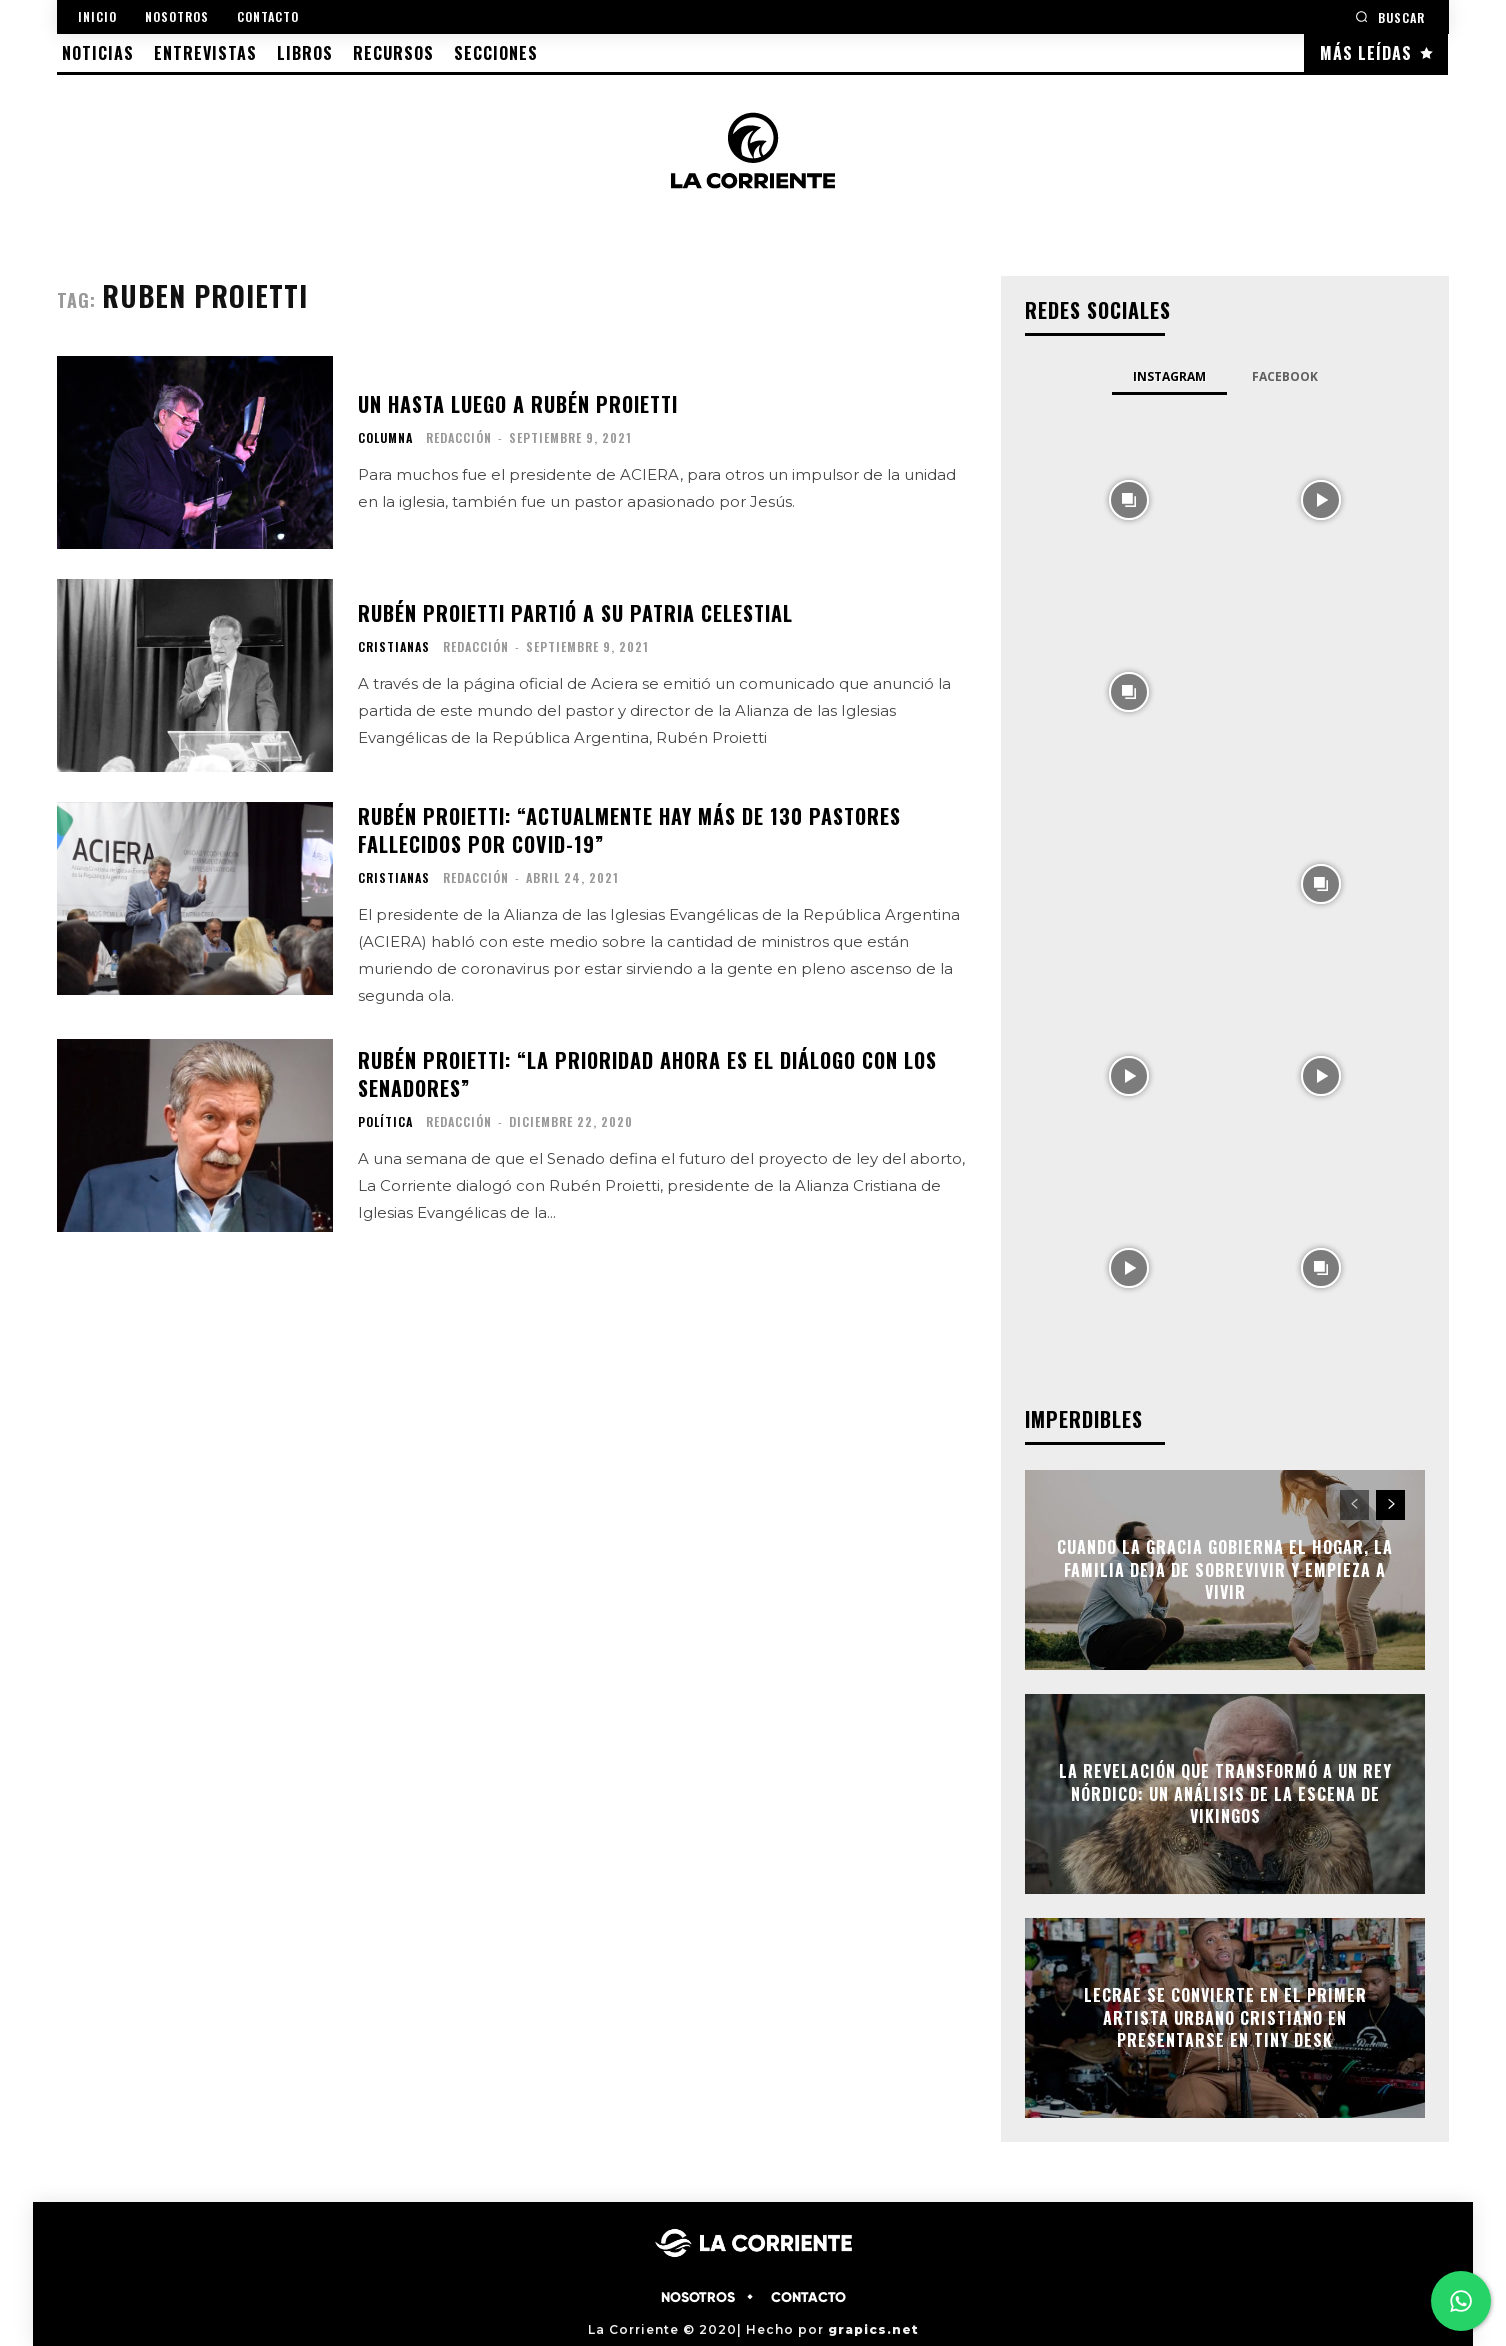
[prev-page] (1354, 1505)
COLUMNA (385, 438)
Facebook (1285, 376)
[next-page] (1390, 1505)
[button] (1390, 16)
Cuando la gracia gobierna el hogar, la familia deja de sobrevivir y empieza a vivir (1225, 1570)
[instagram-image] (1129, 498)
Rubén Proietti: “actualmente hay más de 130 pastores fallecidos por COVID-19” (629, 830)
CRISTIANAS (394, 647)
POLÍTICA (385, 1122)
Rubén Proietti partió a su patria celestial (575, 613)
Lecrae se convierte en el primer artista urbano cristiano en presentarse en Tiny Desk (1225, 2018)
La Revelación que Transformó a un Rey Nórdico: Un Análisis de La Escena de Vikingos (1225, 1794)
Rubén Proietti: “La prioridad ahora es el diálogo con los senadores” (647, 1074)
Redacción (459, 437)
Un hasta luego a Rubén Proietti (518, 404)
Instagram (1169, 376)
